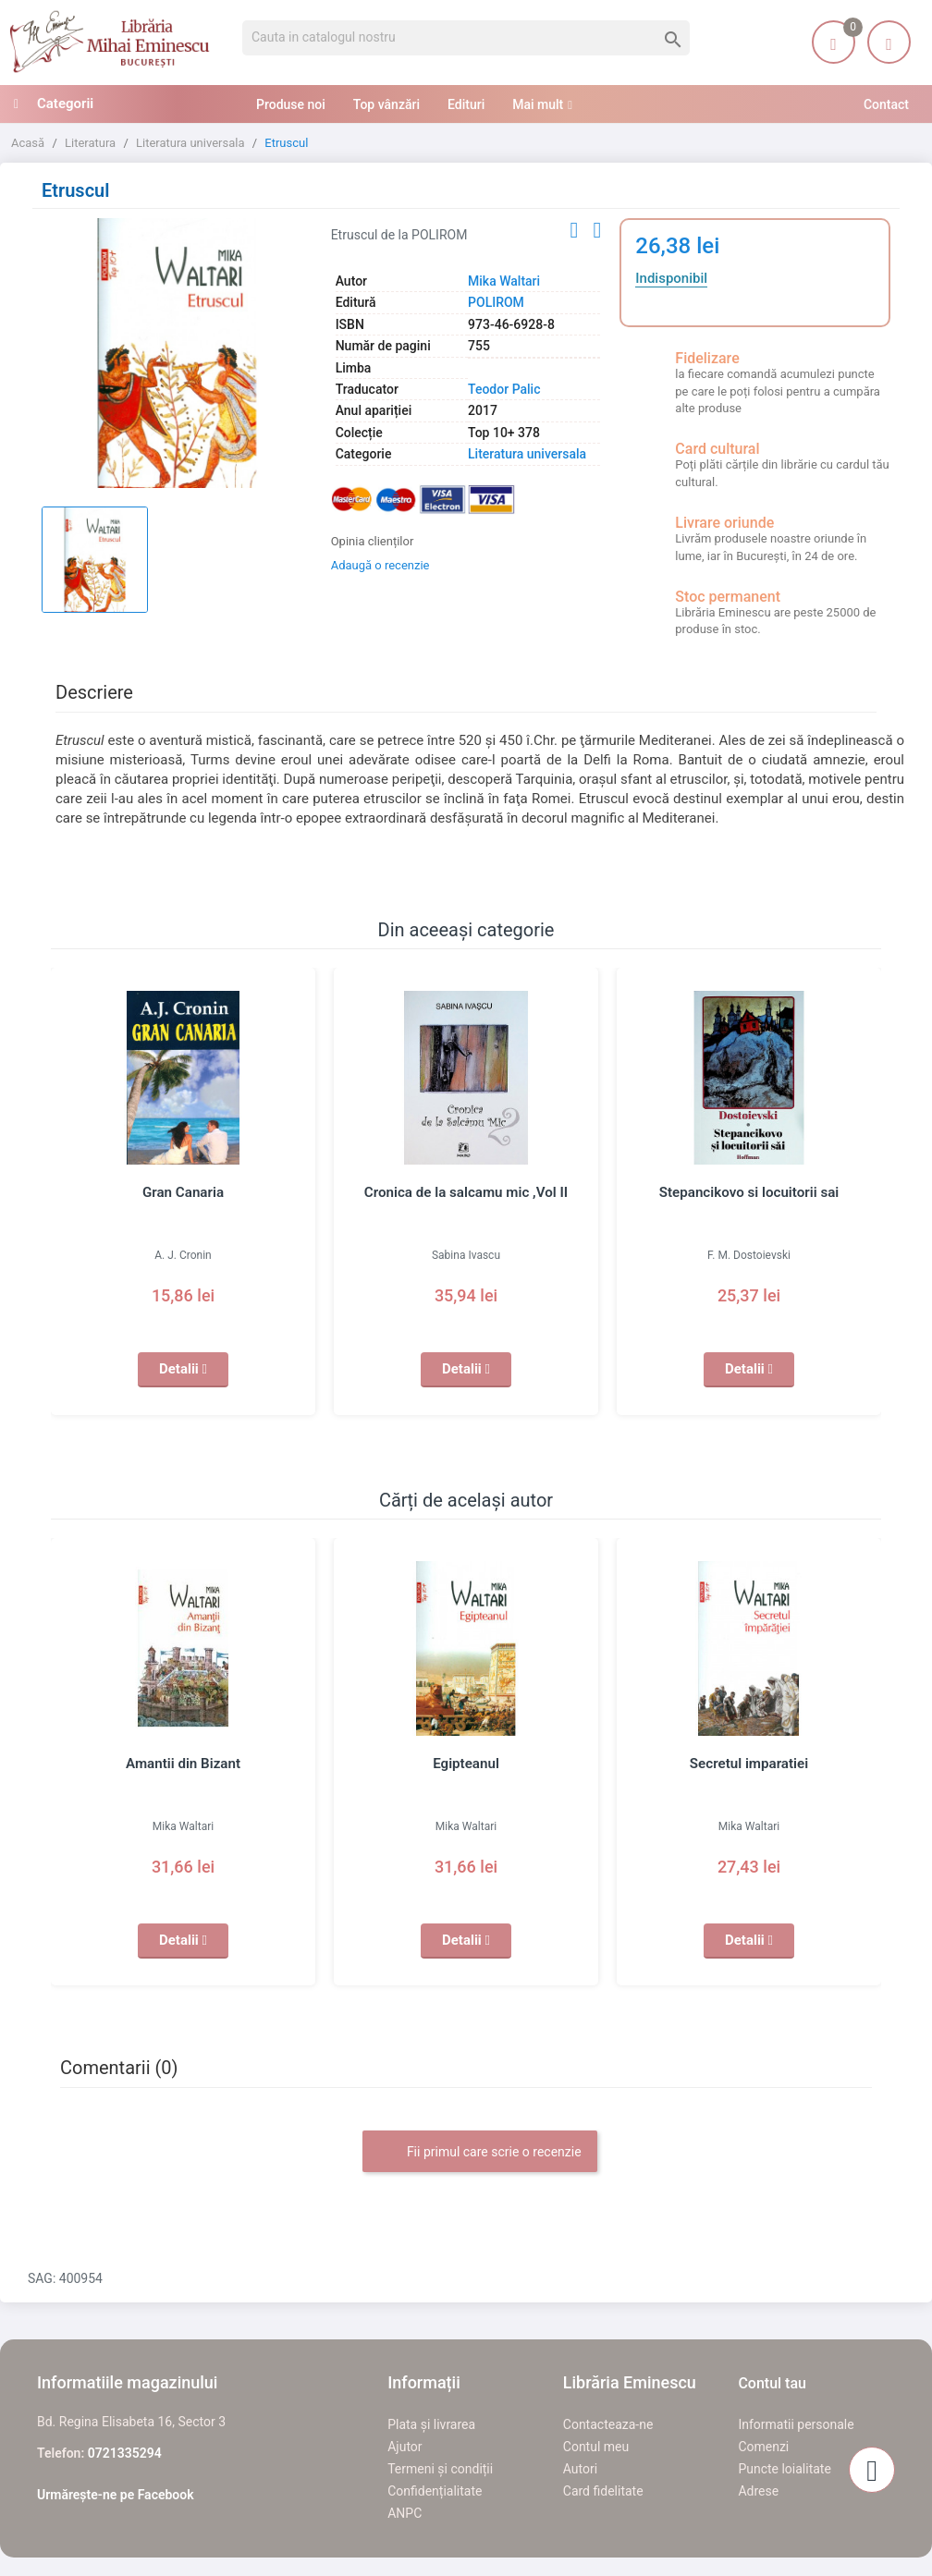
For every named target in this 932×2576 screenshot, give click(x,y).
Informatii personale (795, 2424)
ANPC (404, 2513)
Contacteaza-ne (608, 2424)
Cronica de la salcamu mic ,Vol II (466, 1192)
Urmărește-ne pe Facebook (115, 2494)
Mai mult (537, 104)
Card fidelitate (603, 2491)
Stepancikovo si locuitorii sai (749, 1192)
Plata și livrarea (431, 2424)
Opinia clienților (372, 541)
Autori (580, 2468)
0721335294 (125, 2453)
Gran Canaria (182, 1192)
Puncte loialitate (784, 2468)
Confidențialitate (434, 2491)
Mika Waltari (504, 281)
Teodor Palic (504, 389)
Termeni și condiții (440, 2468)
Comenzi (763, 2446)
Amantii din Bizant (183, 1763)
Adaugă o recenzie (380, 565)
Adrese (758, 2491)
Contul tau (772, 2383)
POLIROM (496, 302)
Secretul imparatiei (749, 1763)
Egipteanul (465, 1763)
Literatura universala (527, 453)
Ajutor (404, 2446)
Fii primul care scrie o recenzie (479, 2152)
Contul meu (596, 2446)
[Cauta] (466, 37)
